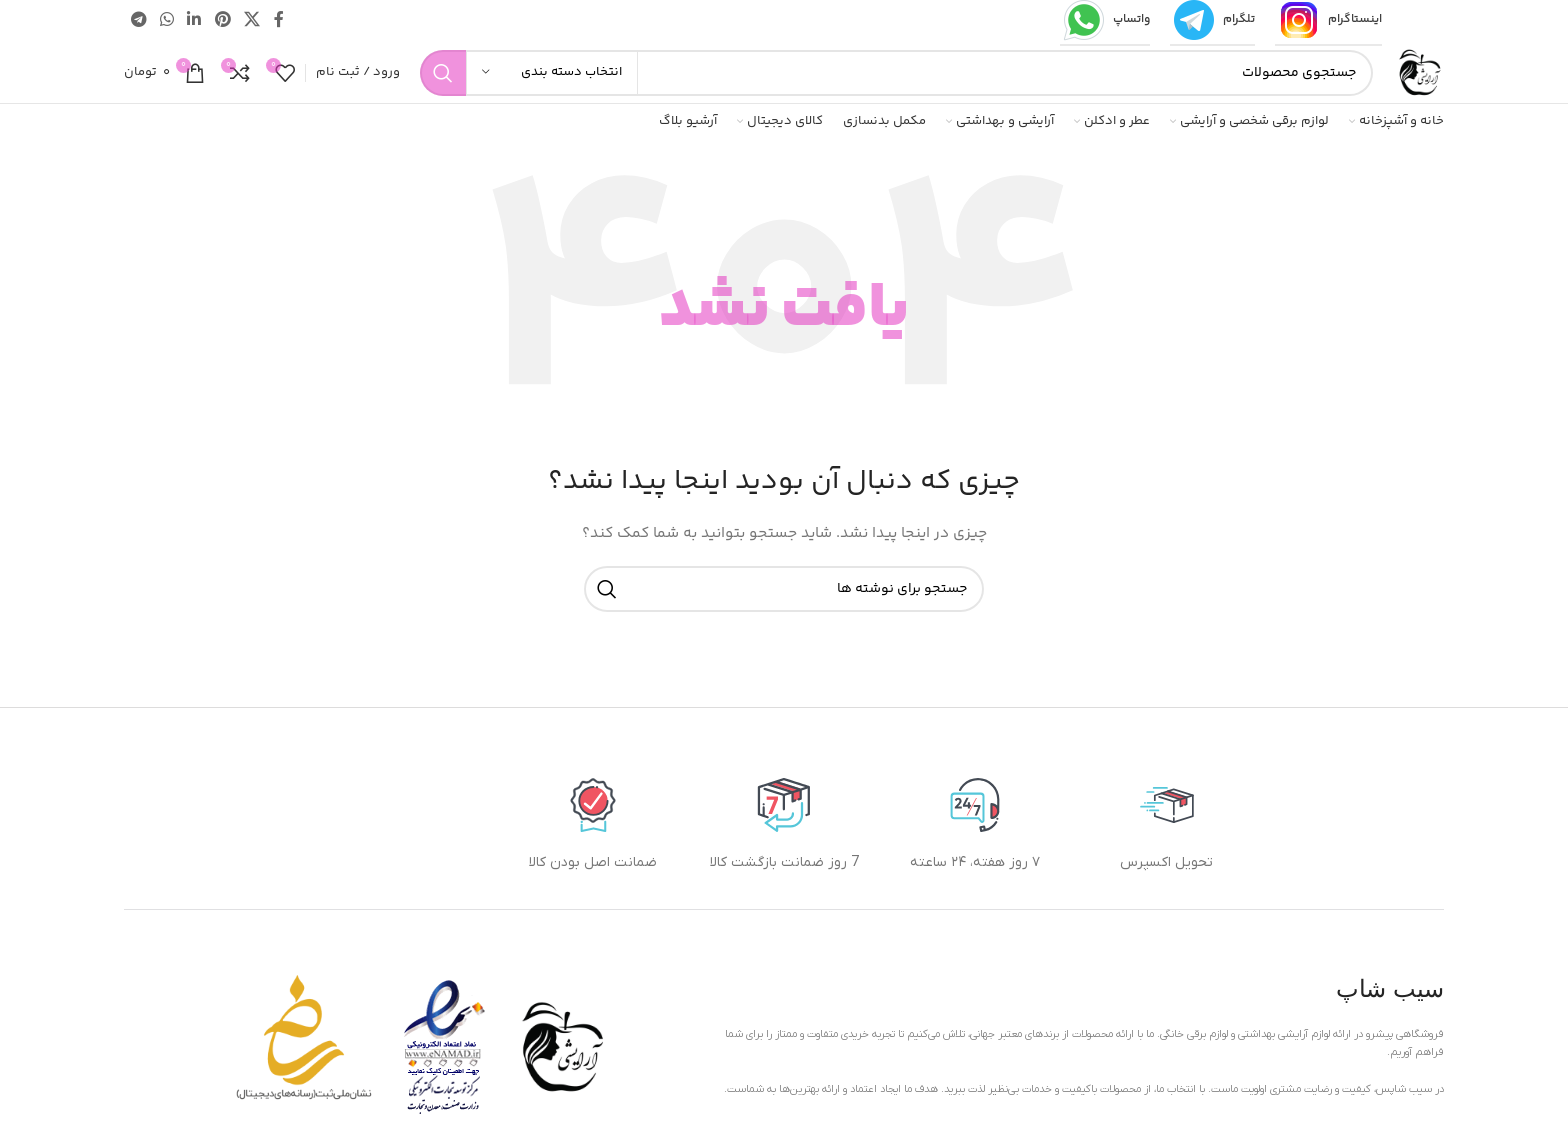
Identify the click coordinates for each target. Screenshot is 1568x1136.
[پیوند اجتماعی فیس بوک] (279, 20)
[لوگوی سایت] (1418, 73)
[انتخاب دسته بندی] (552, 73)
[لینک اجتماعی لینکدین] (194, 20)
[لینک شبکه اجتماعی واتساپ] (166, 20)
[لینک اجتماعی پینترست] (222, 20)
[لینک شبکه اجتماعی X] (251, 20)
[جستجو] (896, 73)
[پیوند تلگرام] (138, 20)
